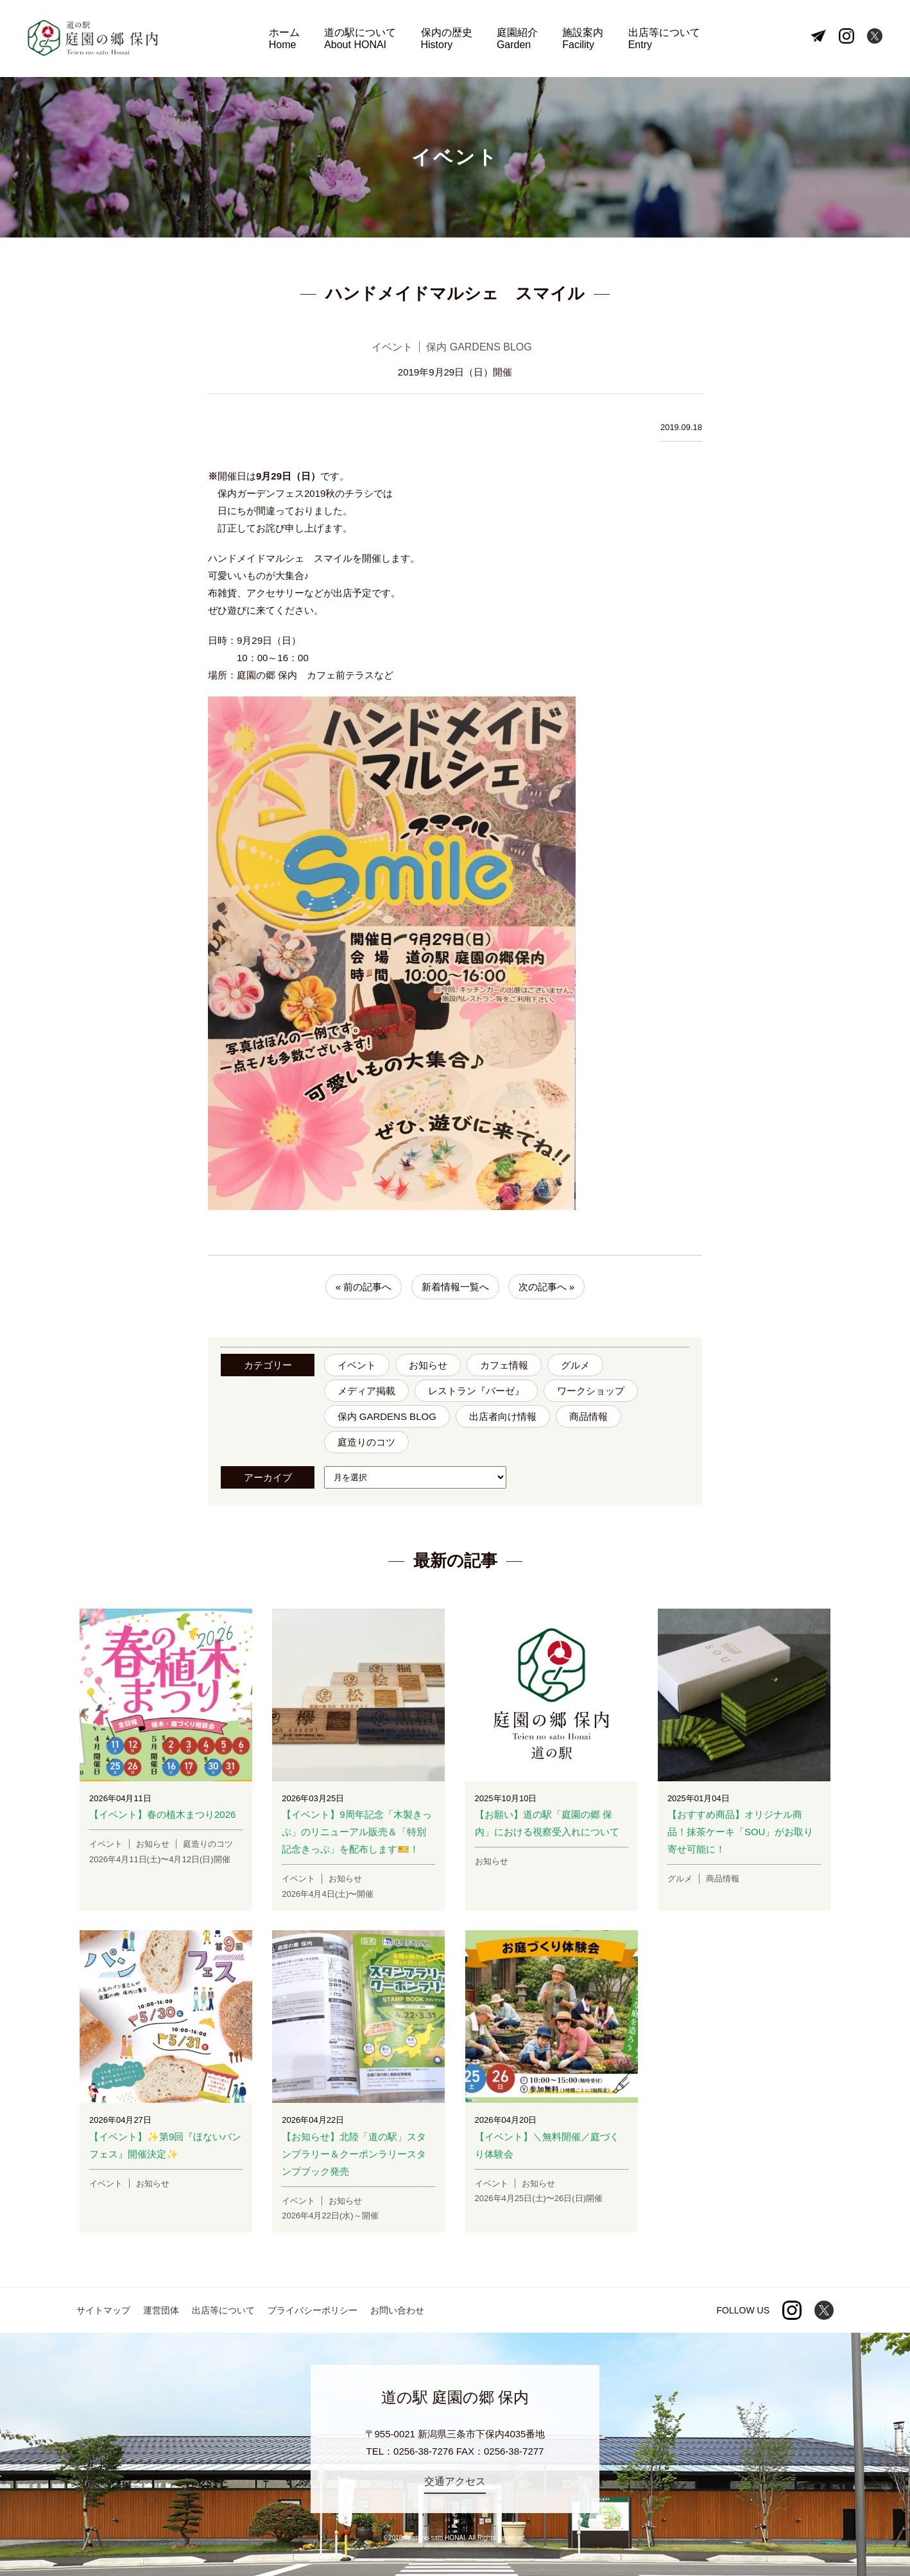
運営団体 (161, 2310)
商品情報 (588, 1416)
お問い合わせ (397, 2310)
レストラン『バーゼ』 (476, 1390)
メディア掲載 (366, 1390)
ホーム (284, 39)
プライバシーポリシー (312, 2310)
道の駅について (360, 39)
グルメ (575, 1365)
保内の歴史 (446, 39)
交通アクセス (455, 2481)
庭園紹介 (517, 39)
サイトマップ (103, 2310)
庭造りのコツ (366, 1442)
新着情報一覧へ (455, 1286)
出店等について (664, 39)
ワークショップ (590, 1390)
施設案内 (582, 39)
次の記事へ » (547, 1286)
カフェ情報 (504, 1365)
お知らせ (428, 1365)
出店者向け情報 (503, 1416)
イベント (357, 1365)
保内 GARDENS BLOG (387, 1416)
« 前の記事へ (364, 1286)
